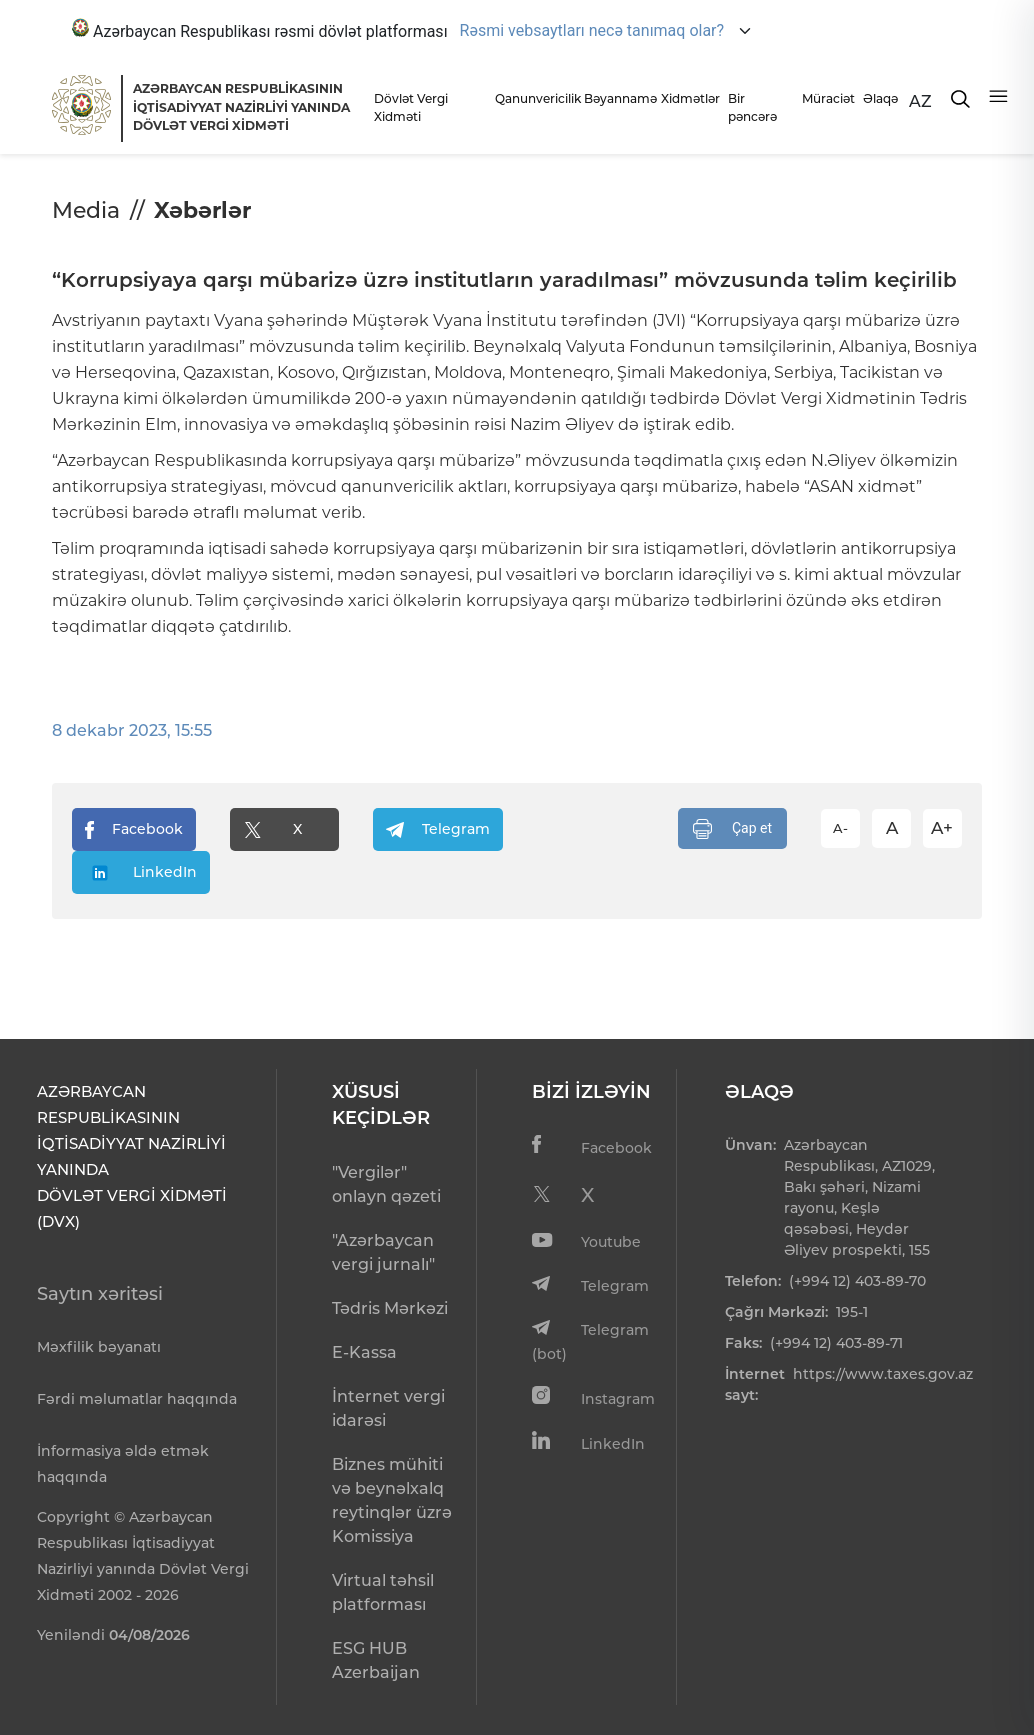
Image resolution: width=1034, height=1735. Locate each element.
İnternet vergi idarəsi (388, 1408)
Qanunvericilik (534, 98)
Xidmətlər (688, 98)
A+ (942, 828)
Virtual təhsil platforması (383, 1592)
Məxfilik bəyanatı (99, 1347)
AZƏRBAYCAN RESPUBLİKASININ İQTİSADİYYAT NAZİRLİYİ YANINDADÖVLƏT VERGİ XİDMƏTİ (241, 107)
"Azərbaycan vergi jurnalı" (383, 1252)
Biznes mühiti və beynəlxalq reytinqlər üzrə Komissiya (392, 1500)
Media (86, 210)
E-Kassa (364, 1352)
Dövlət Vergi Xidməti (411, 107)
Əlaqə (880, 98)
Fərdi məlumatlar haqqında (137, 1399)
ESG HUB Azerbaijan (376, 1660)
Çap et (732, 829)
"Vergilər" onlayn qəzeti (386, 1184)
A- (840, 828)
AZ (920, 101)
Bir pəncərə (752, 107)
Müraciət (827, 98)
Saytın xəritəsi (100, 1294)
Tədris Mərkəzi (390, 1308)
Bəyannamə (617, 98)
